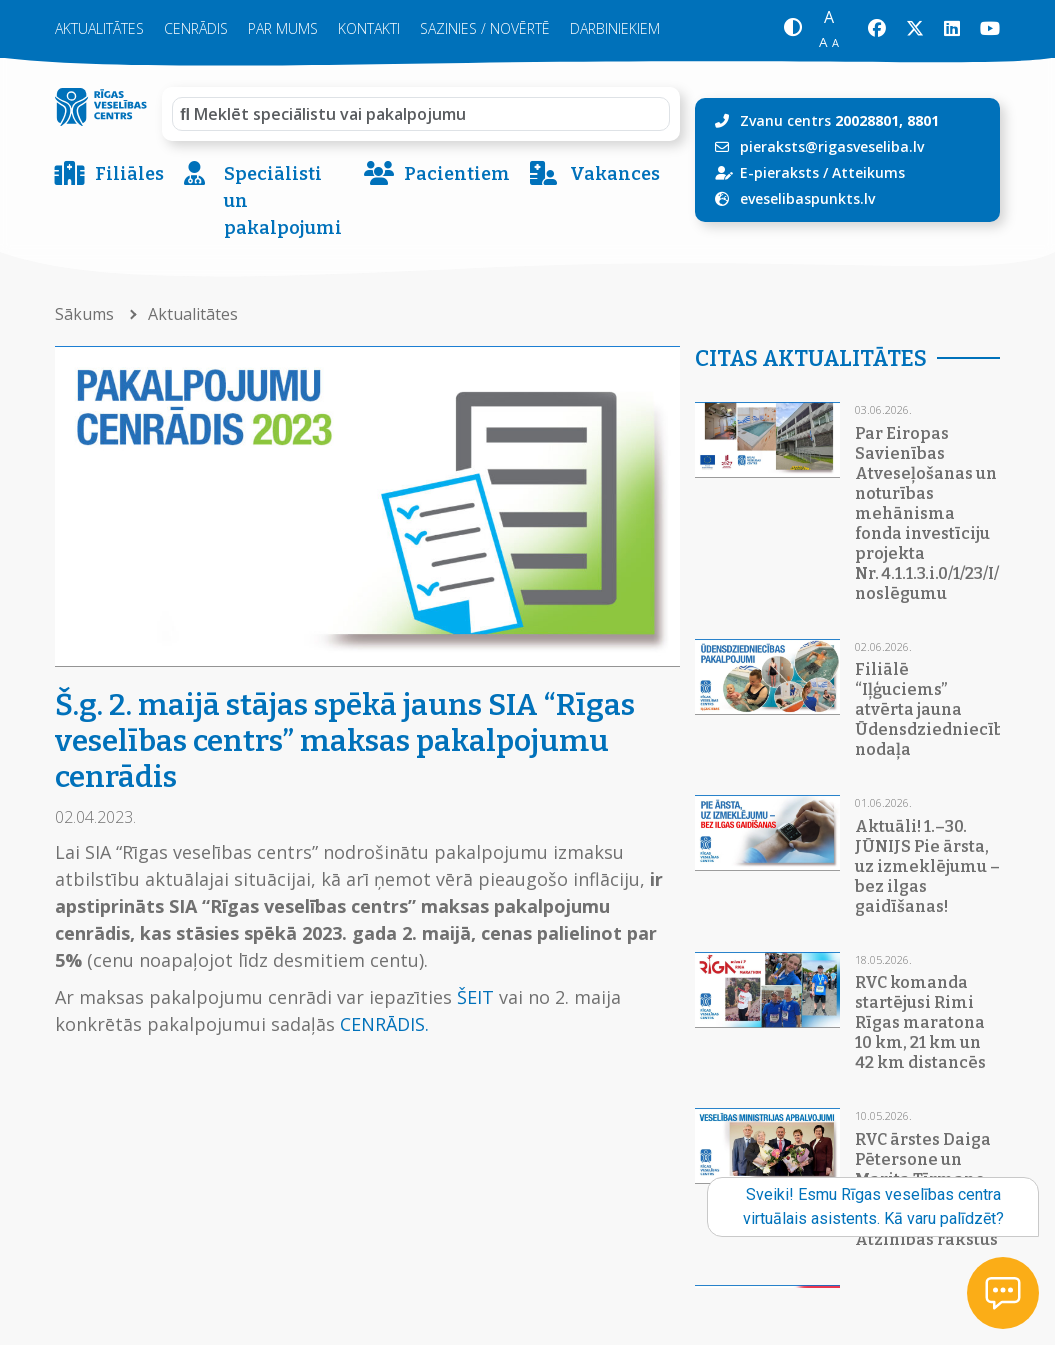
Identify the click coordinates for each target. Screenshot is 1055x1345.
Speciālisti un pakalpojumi (263, 201)
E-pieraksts (779, 172)
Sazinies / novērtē (485, 28)
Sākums (86, 314)
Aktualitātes (99, 28)
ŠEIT (475, 997)
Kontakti (369, 28)
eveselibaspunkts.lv (807, 198)
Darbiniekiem (615, 28)
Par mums (283, 28)
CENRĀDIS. (384, 1024)
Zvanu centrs (839, 120)
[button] (792, 29)
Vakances (595, 174)
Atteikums (868, 172)
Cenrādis (196, 28)
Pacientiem (437, 174)
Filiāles (109, 174)
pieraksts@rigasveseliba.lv (832, 146)
